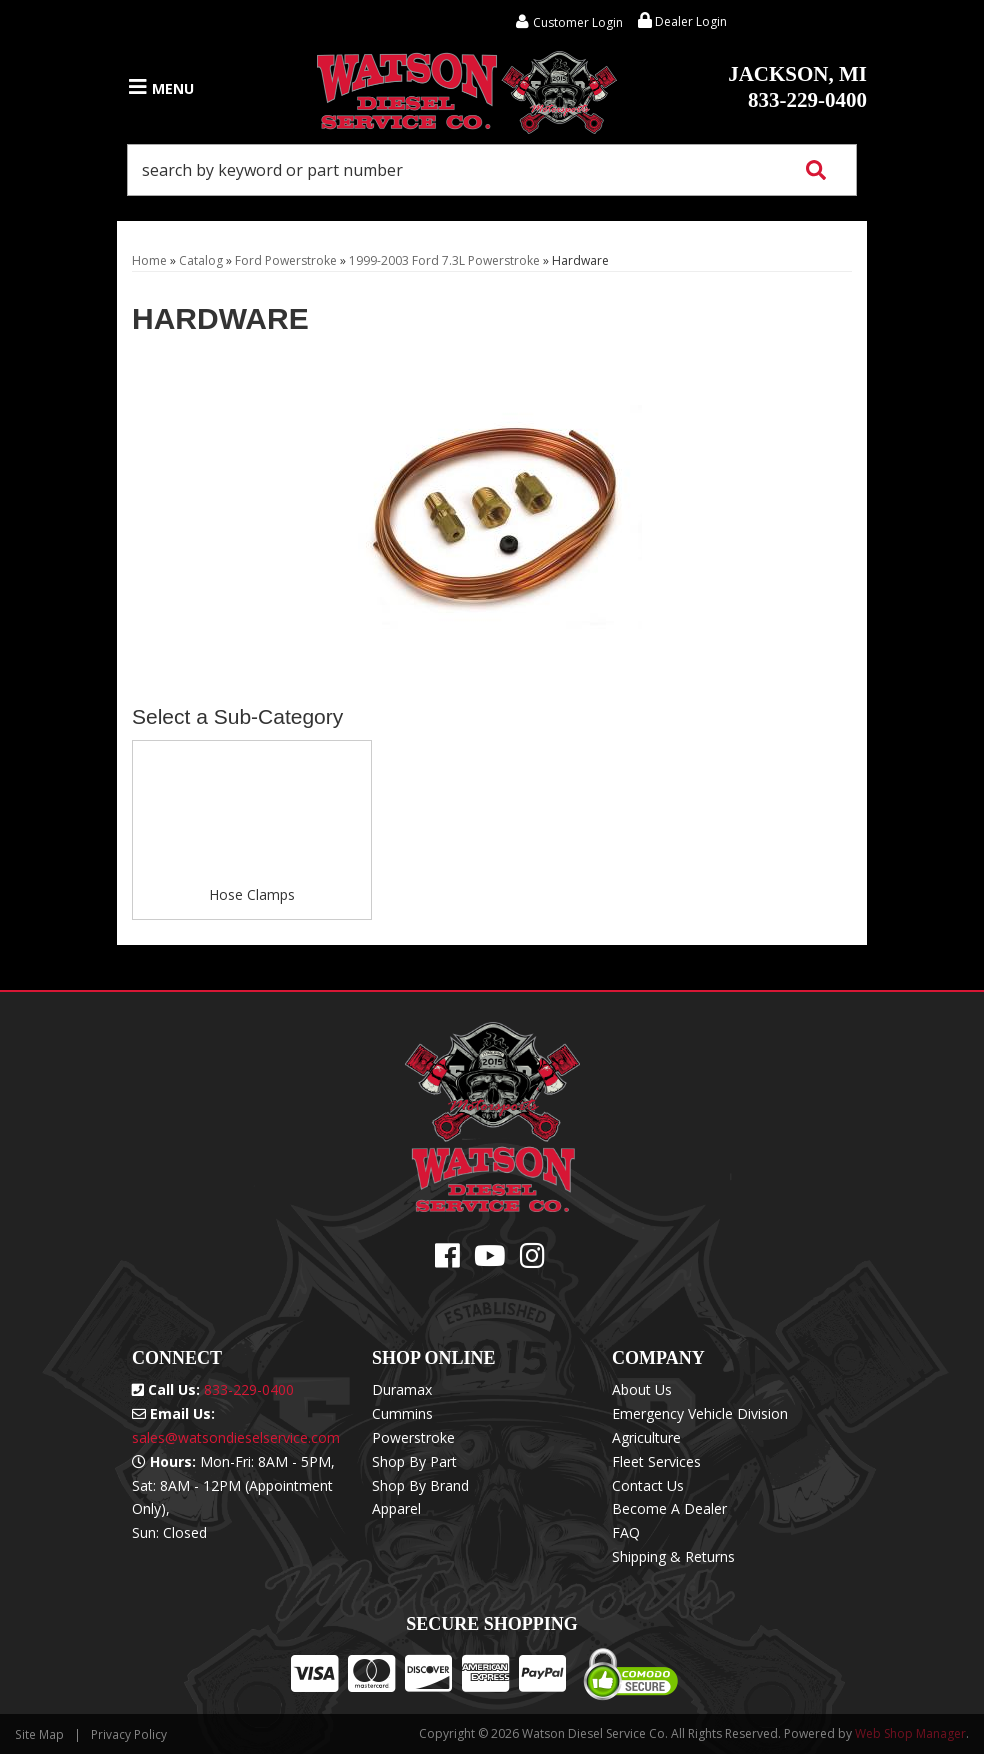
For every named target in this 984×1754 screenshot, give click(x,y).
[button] (492, 170)
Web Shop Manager (910, 1733)
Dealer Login (682, 21)
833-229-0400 (797, 87)
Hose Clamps (252, 894)
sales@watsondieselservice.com (236, 1437)
